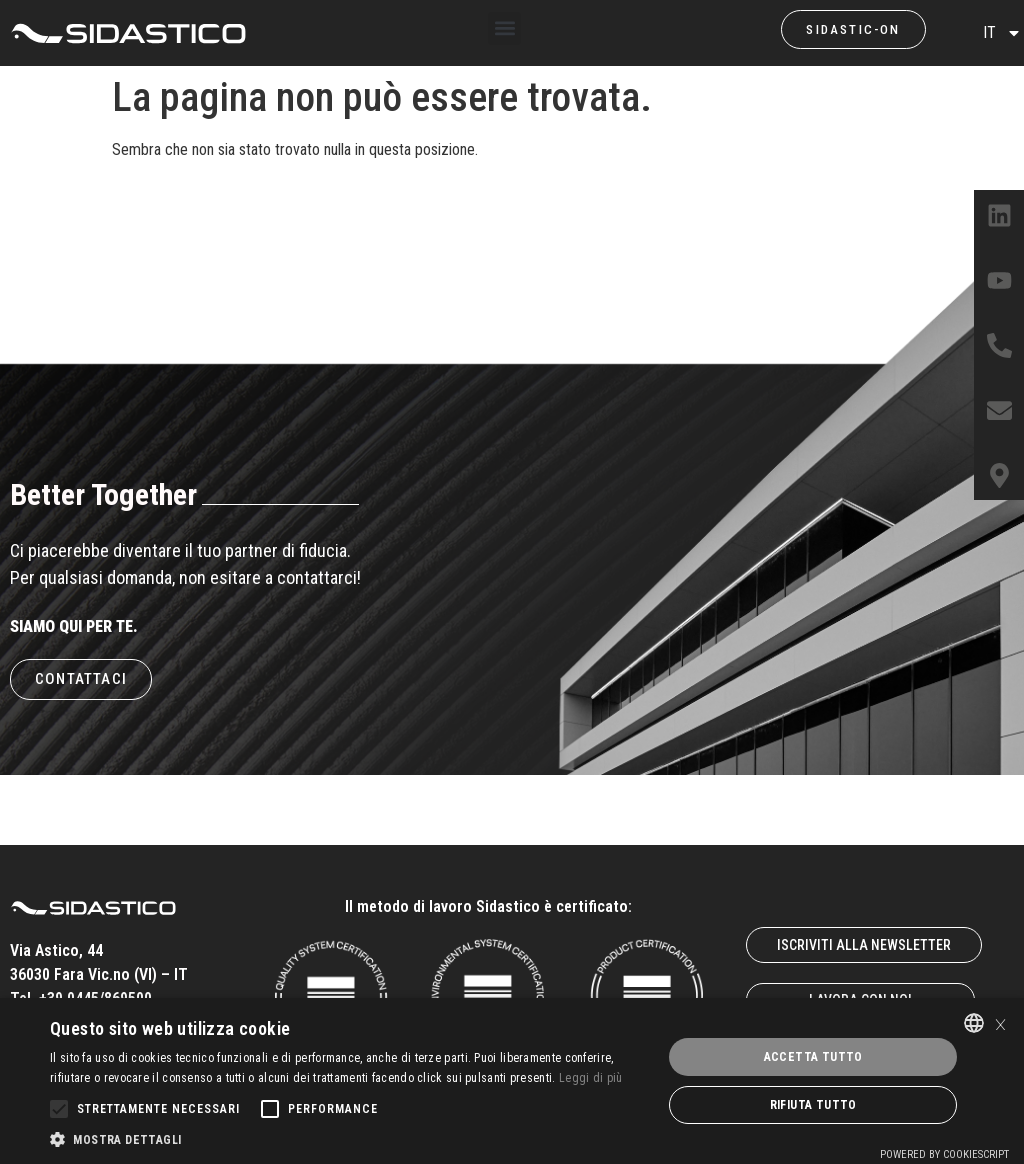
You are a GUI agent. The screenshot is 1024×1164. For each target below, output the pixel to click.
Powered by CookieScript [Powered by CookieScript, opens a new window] (944, 1154)
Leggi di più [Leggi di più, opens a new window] (591, 1078)
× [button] (1000, 1022)
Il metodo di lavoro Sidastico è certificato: (488, 906)
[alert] (512, 1081)
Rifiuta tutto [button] (813, 1105)
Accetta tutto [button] (813, 1057)
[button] (504, 28)
